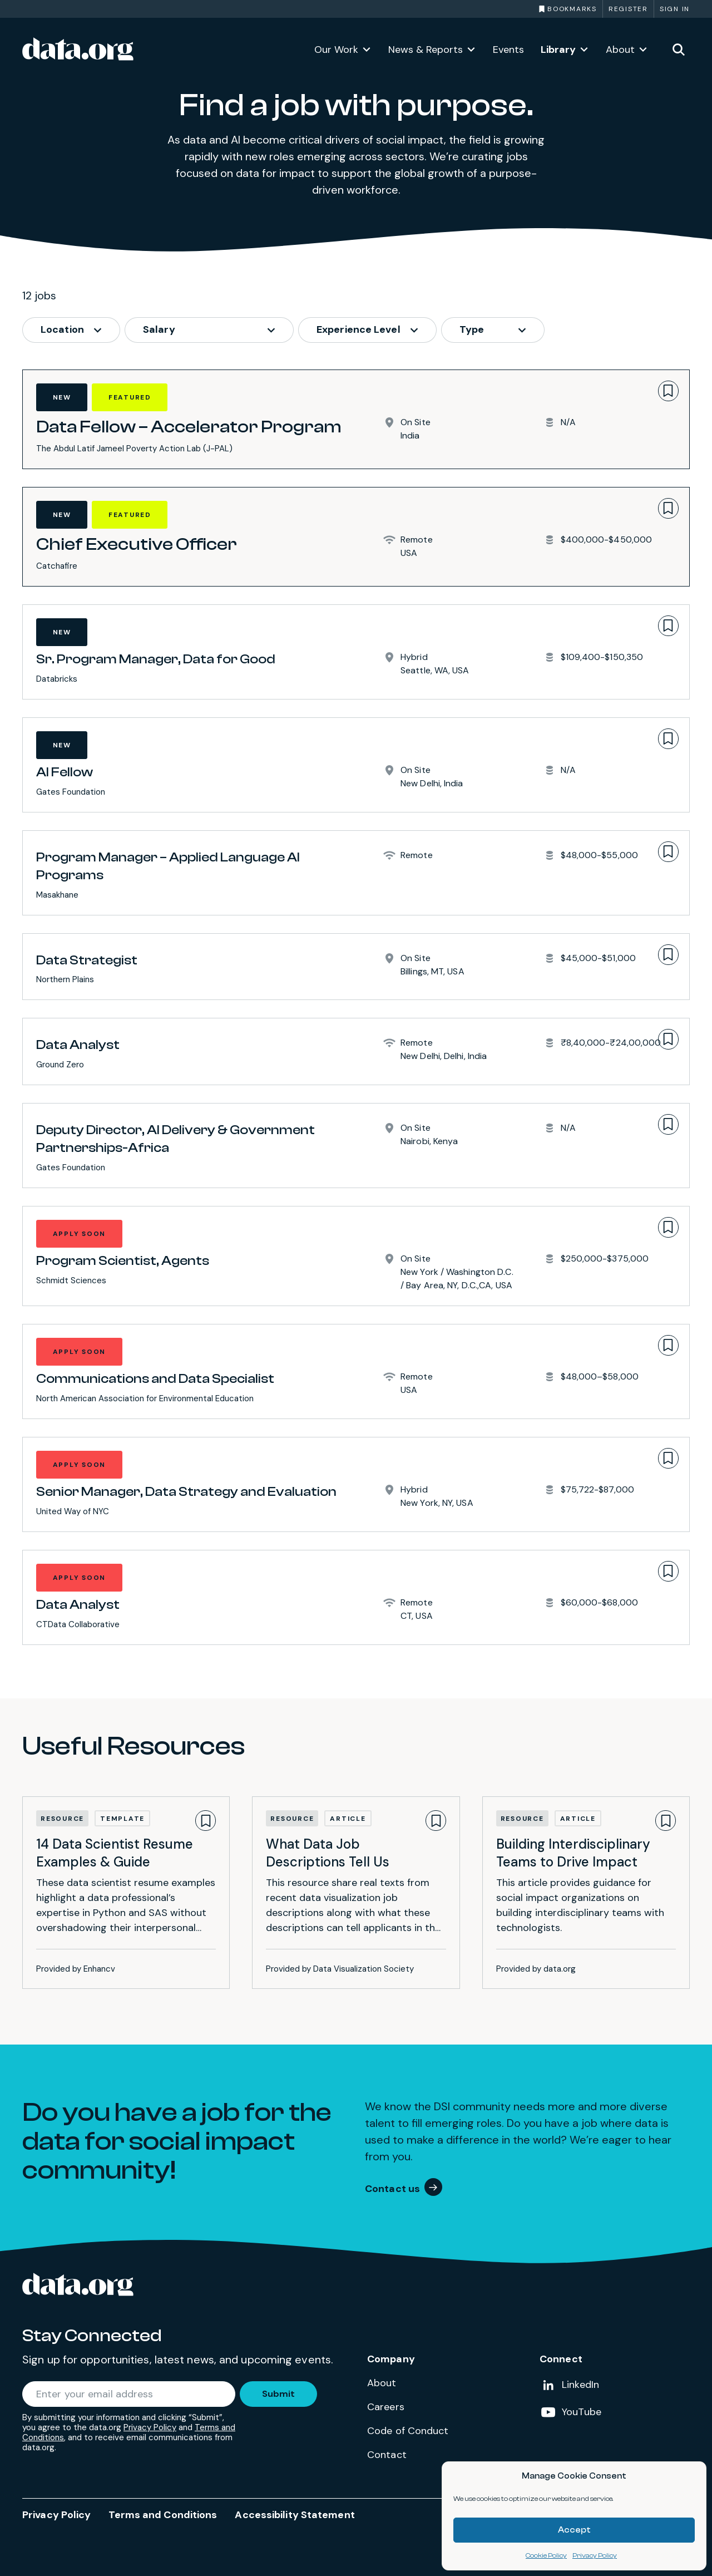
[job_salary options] (209, 330)
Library (558, 49)
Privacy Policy (594, 2555)
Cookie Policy (546, 2555)
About (620, 49)
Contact (387, 2454)
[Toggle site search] (679, 49)
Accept (574, 2530)
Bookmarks (572, 8)
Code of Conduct (408, 2430)
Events (508, 49)
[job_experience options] (367, 330)
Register (628, 8)
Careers (385, 2407)
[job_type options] (493, 330)
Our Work (336, 49)
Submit (278, 2394)
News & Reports (425, 49)
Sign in (675, 8)
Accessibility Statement (294, 2514)
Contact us (392, 2188)
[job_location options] (71, 330)
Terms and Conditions (162, 2514)
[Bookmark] (668, 391)
